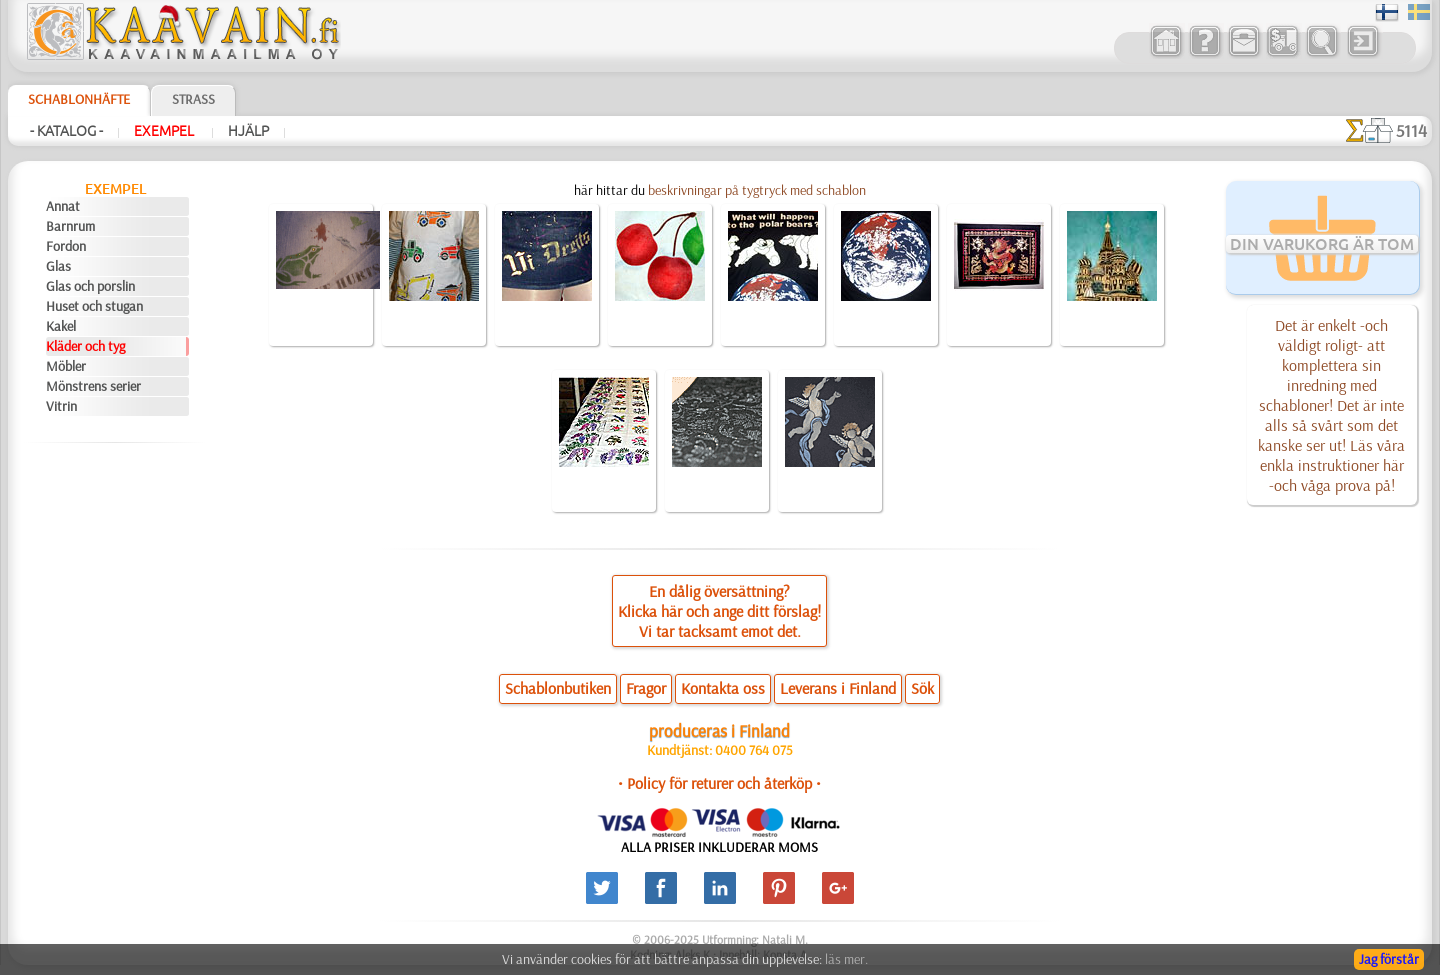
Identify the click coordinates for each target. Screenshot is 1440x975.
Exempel (165, 131)
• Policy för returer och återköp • (719, 783)
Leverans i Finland (838, 688)
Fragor (646, 688)
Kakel (61, 326)
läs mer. (846, 959)
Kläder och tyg (85, 346)
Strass (193, 99)
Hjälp (248, 131)
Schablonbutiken (558, 688)
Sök (922, 688)
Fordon (66, 246)
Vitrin (61, 406)
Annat (63, 206)
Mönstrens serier (93, 386)
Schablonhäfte (79, 99)
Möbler (66, 366)
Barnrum (70, 226)
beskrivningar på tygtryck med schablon (757, 190)
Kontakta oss (723, 688)
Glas (58, 266)
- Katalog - (66, 131)
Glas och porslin (90, 286)
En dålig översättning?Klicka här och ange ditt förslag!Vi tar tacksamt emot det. (719, 611)
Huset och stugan (94, 306)
